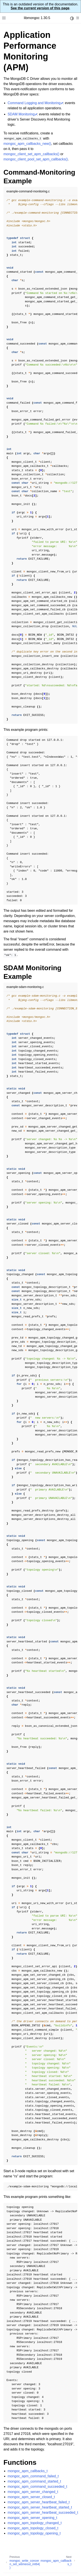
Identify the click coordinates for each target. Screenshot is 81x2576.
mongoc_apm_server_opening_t (32, 2518)
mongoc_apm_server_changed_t (33, 2492)
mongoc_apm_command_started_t (34, 2481)
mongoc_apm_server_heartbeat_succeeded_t (43, 2512)
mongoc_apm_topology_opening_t (34, 2533)
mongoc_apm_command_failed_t (33, 2476)
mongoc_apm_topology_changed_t (35, 2523)
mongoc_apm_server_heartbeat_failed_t (39, 2502)
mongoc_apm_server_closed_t (31, 2497)
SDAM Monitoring (21, 114)
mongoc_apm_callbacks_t (28, 2471)
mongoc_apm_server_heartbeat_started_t (40, 2507)
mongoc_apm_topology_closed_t (33, 2528)
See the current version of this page (40, 8)
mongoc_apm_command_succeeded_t (37, 2486)
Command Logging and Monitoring (34, 103)
